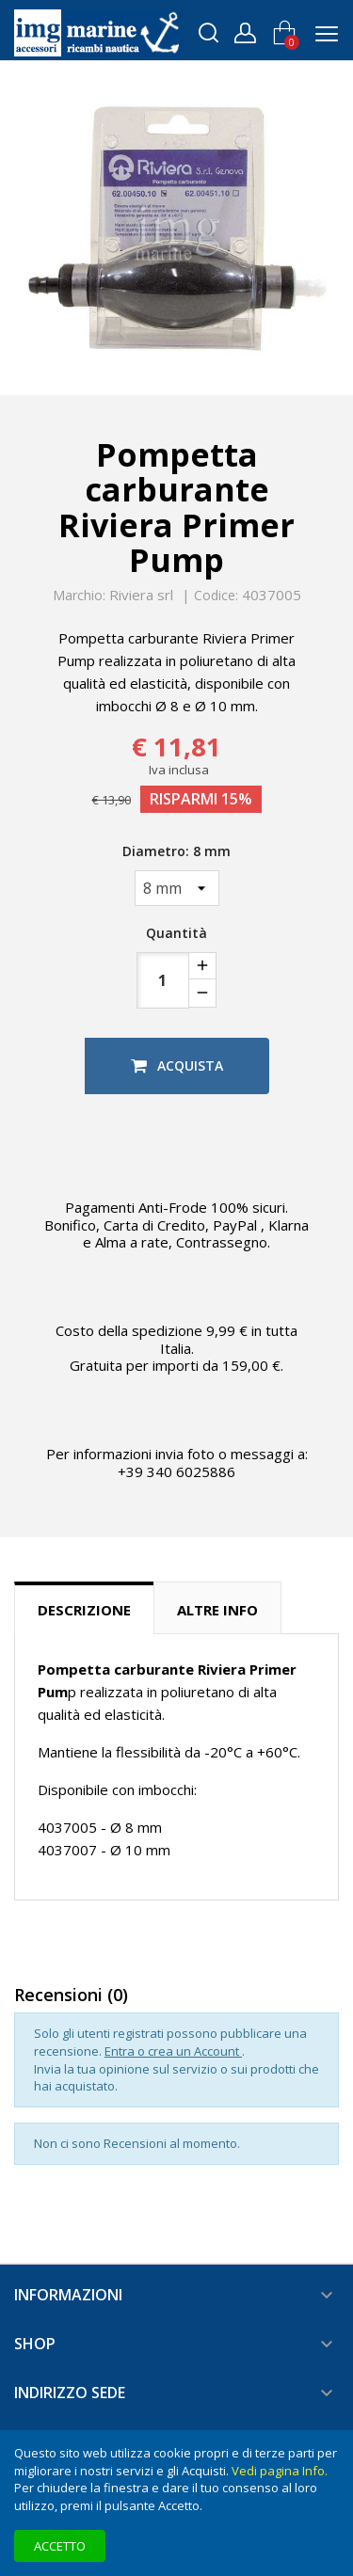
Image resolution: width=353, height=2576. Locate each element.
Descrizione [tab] (84, 1609)
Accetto (60, 2545)
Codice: (216, 595)
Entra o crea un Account (173, 2051)
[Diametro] (177, 888)
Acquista (177, 1065)
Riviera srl (141, 594)
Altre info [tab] (217, 1609)
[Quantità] (162, 980)
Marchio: (79, 595)
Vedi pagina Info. (280, 2470)
